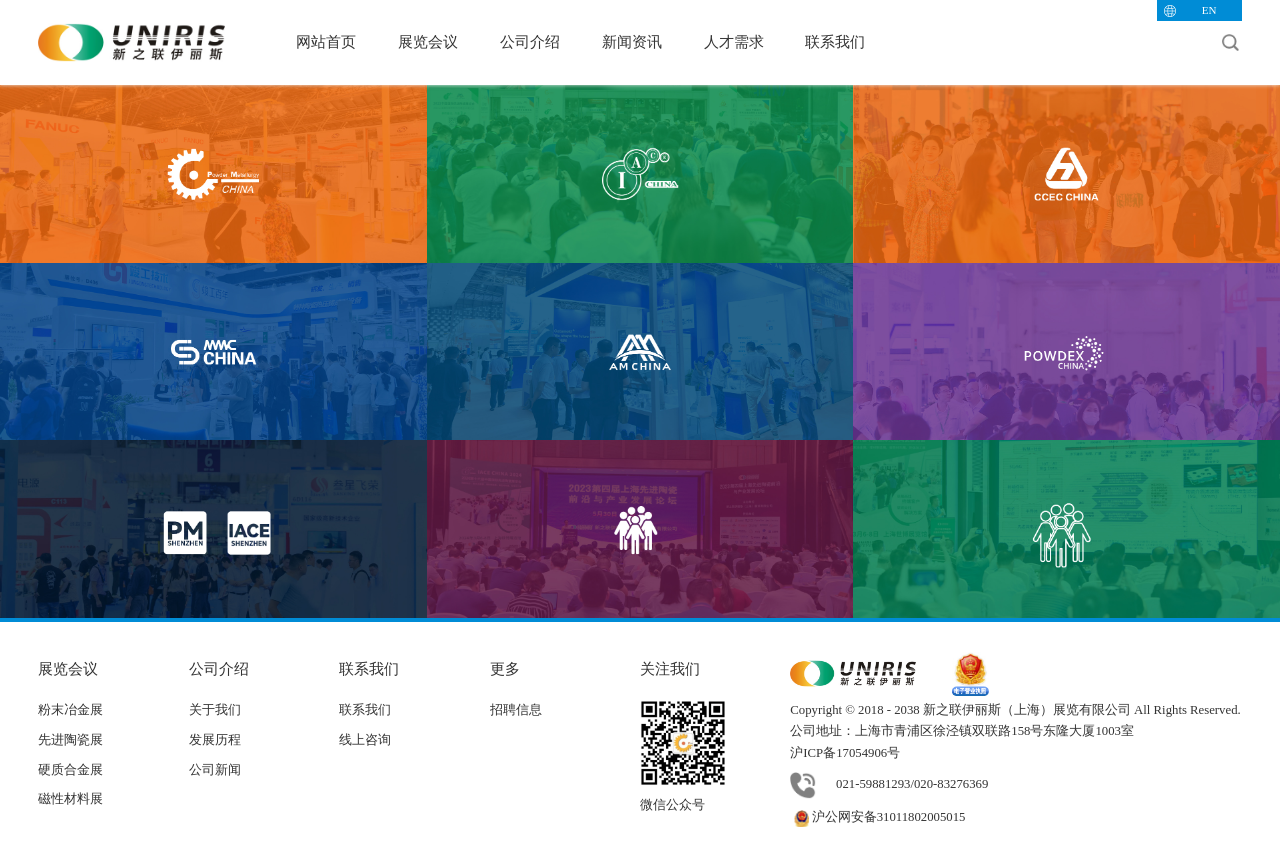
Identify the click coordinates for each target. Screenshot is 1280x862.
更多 (505, 668)
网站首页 (326, 41)
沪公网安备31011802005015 (877, 817)
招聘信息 (516, 710)
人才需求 (734, 41)
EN (1209, 10)
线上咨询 (365, 740)
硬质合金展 (70, 770)
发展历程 (215, 740)
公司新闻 (215, 770)
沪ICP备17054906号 (845, 753)
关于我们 (215, 710)
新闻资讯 (632, 41)
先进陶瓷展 (70, 740)
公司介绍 (530, 41)
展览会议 (428, 41)
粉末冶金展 (70, 710)
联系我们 (835, 41)
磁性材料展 (70, 799)
